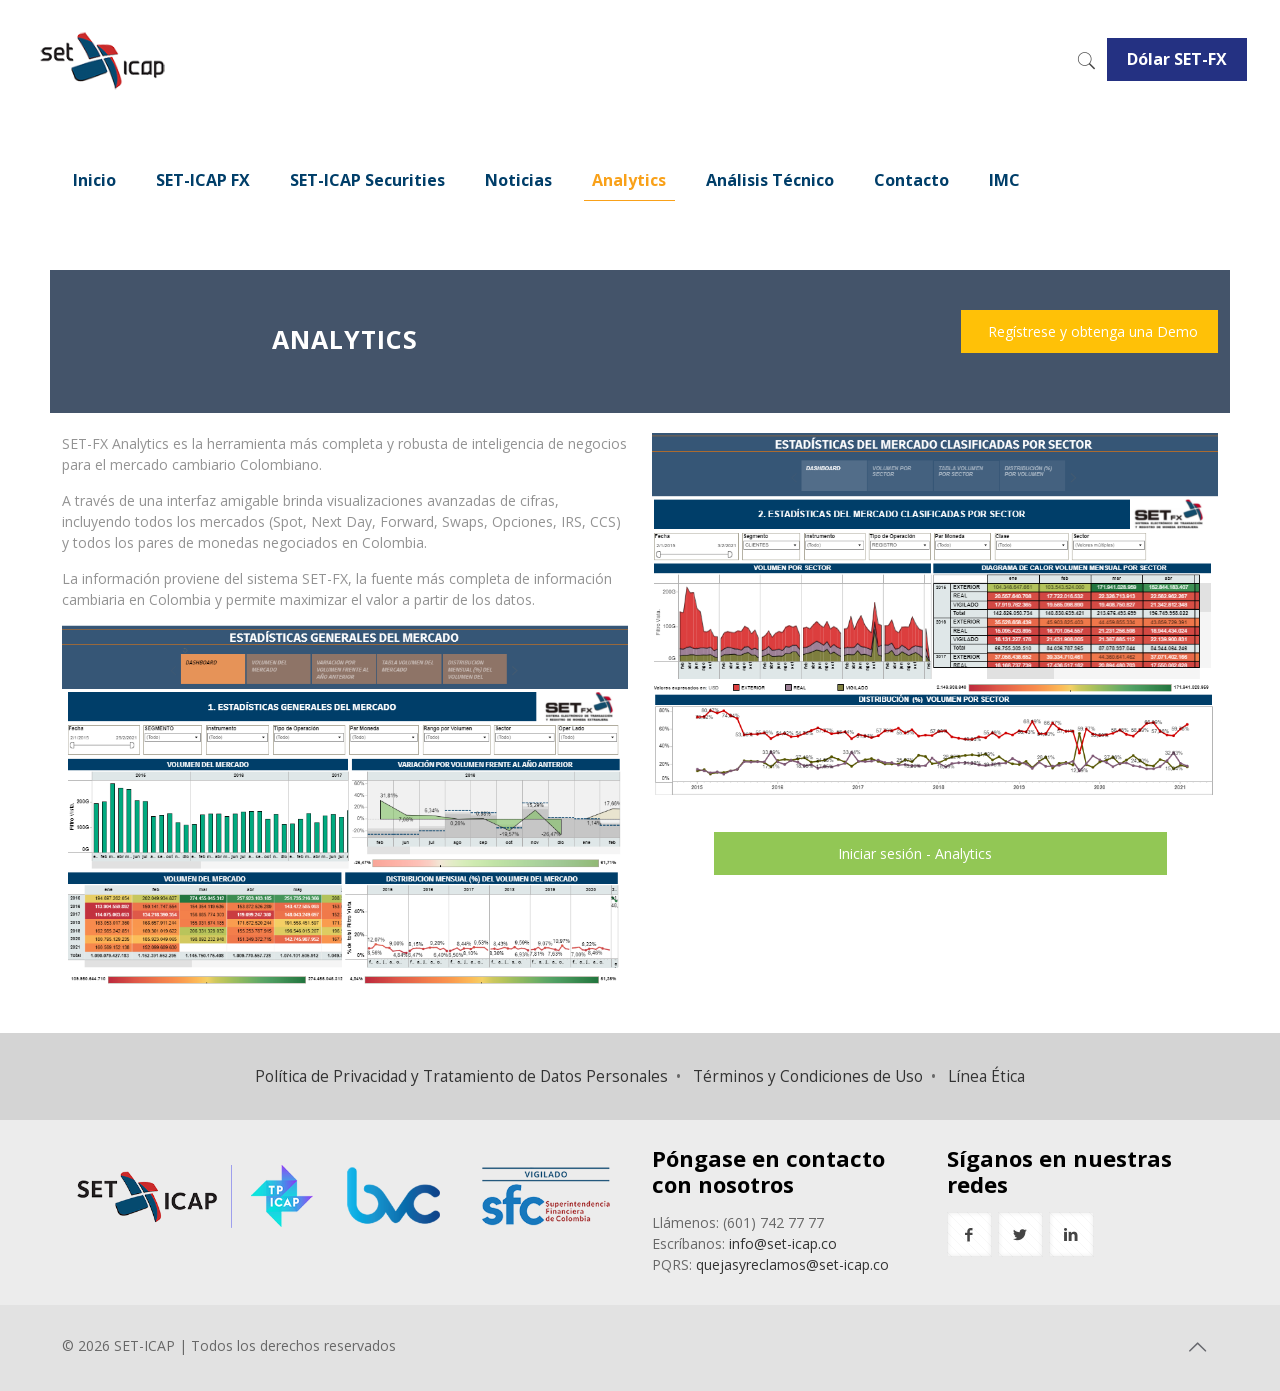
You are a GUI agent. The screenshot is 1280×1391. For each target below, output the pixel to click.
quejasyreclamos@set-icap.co (792, 1264)
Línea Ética (986, 1076)
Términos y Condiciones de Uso (808, 1076)
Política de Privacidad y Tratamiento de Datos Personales (461, 1076)
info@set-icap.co (783, 1243)
